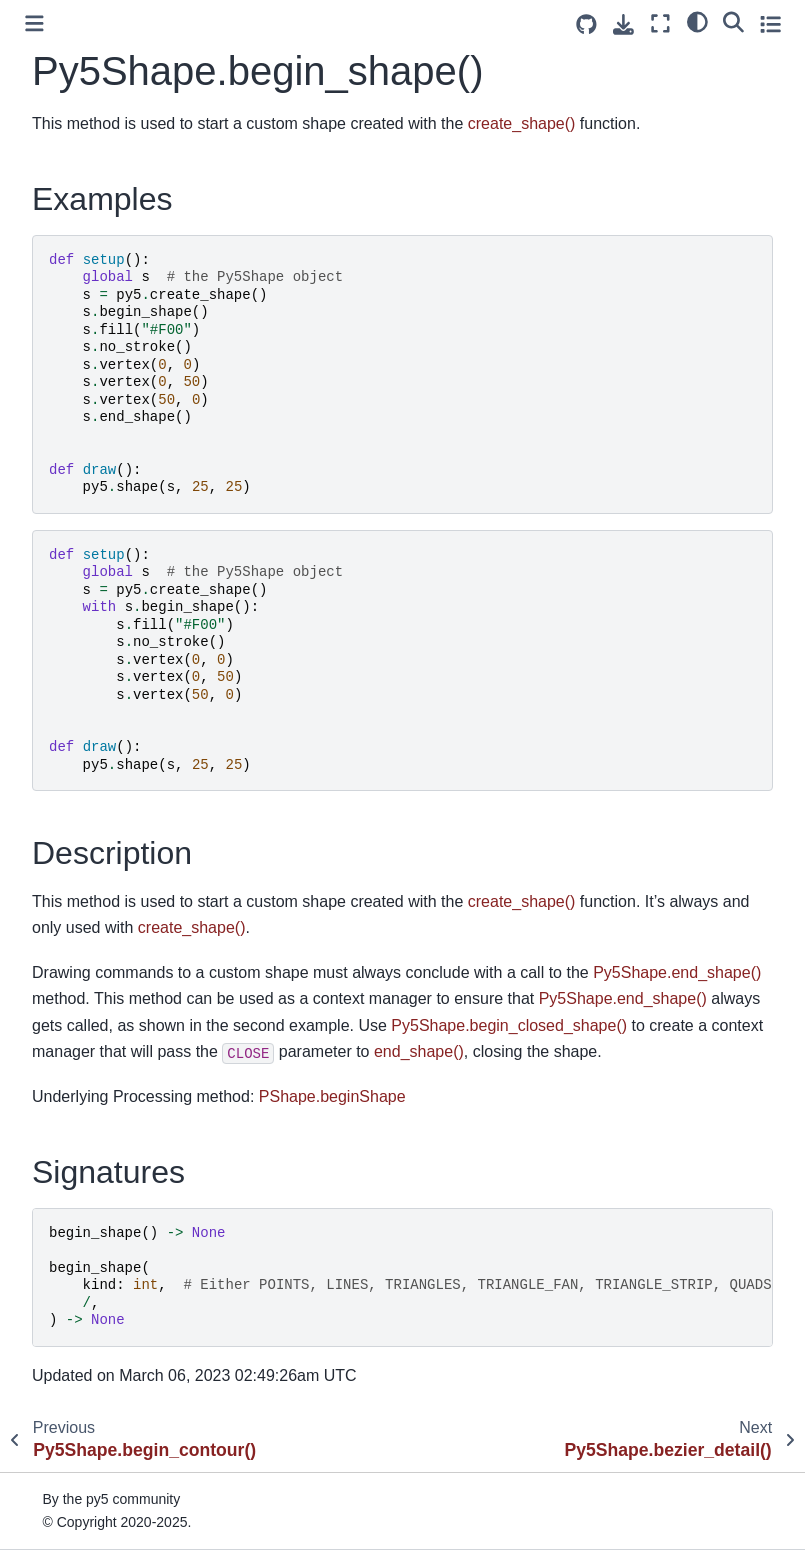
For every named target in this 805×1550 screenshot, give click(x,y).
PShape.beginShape (332, 1096)
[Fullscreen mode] (660, 23)
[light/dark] (697, 21)
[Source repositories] (586, 24)
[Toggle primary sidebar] (34, 23)
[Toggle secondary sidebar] (770, 23)
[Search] (733, 21)
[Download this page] (623, 24)
